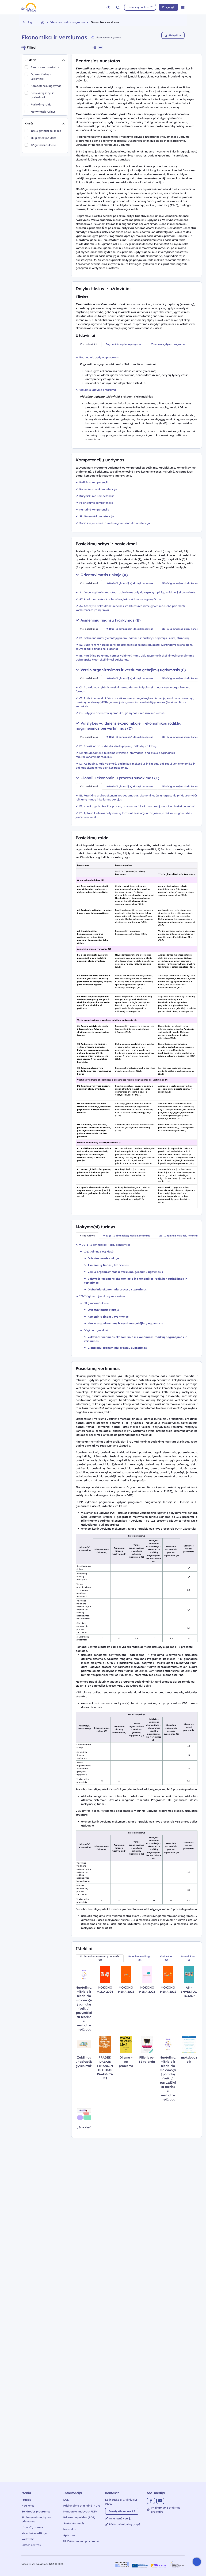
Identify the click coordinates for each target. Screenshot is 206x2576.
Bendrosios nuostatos (45, 67)
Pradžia (26, 2499)
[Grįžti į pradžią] (45, 22)
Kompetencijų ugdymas (46, 85)
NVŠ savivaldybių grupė (122, 2524)
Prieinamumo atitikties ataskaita (163, 2510)
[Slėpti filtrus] (58, 47)
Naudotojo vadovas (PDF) (80, 2511)
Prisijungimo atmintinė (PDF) (81, 2505)
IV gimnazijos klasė (43, 145)
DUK (66, 2499)
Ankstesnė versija (118, 2518)
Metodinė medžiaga (34, 2533)
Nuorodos (69, 2529)
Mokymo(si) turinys (43, 111)
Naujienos (27, 2505)
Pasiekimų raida (41, 104)
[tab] (89, 400)
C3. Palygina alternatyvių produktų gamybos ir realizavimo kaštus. (122, 809)
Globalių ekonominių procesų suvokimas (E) (120, 875)
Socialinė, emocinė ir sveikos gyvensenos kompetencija (114, 596)
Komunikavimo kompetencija (97, 562)
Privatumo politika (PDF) (79, 2517)
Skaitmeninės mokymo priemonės (36, 2519)
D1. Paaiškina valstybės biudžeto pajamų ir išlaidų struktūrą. (118, 842)
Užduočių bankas (32, 2527)
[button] (118, 7)
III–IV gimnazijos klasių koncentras (102, 1471)
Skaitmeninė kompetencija (95, 589)
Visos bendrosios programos (67, 22)
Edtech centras (31, 2545)
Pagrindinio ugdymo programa (98, 413)
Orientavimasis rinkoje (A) (102, 653)
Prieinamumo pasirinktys (81, 2541)
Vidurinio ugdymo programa (96, 447)
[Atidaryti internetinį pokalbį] (197, 2562)
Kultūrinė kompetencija (93, 582)
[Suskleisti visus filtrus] (52, 47)
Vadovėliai (28, 2539)
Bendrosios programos (35, 2511)
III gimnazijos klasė (43, 138)
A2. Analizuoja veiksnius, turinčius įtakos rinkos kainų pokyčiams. (121, 683)
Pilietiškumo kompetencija (95, 576)
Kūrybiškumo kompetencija (96, 569)
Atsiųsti (173, 35)
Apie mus (69, 2535)
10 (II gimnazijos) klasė (46, 131)
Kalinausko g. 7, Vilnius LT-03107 (121, 2501)
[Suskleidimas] (64, 59)
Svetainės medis (73, 2523)
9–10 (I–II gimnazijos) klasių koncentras (104, 1418)
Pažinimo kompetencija (93, 555)
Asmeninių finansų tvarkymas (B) (109, 704)
